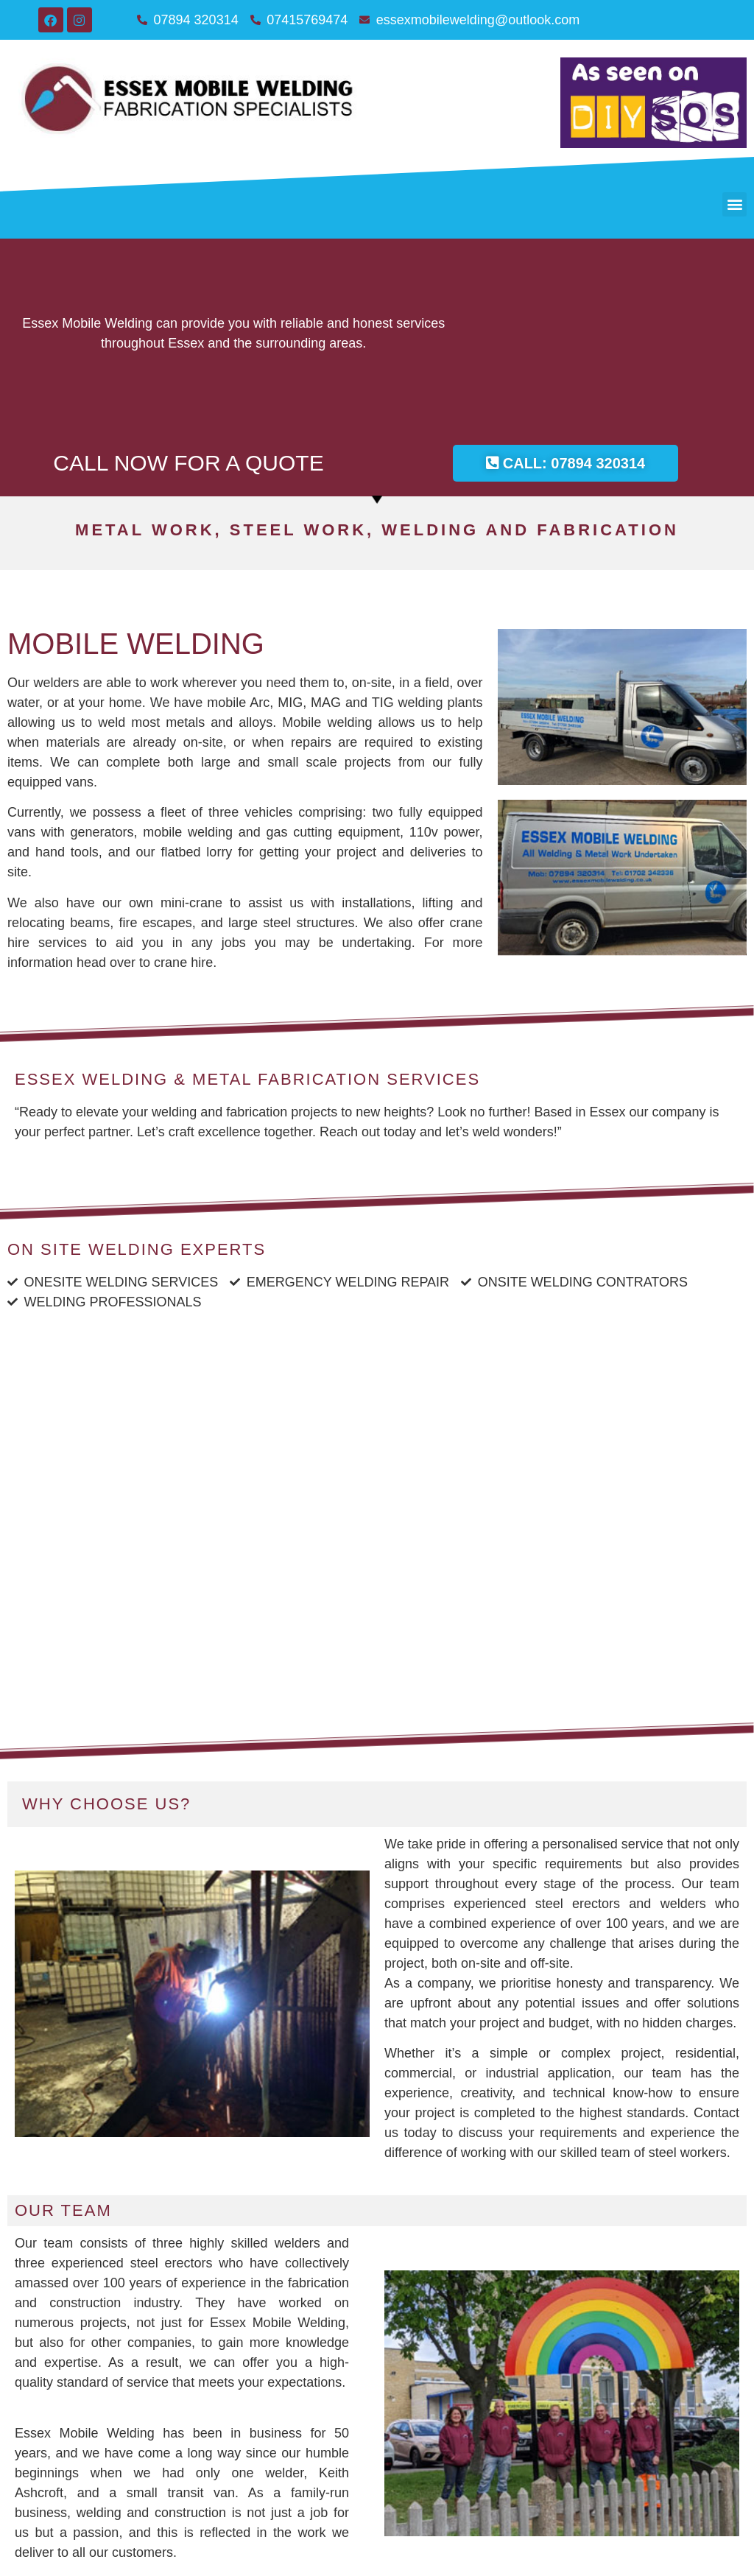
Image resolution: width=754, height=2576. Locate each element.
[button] (734, 204)
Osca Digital (432, 2565)
